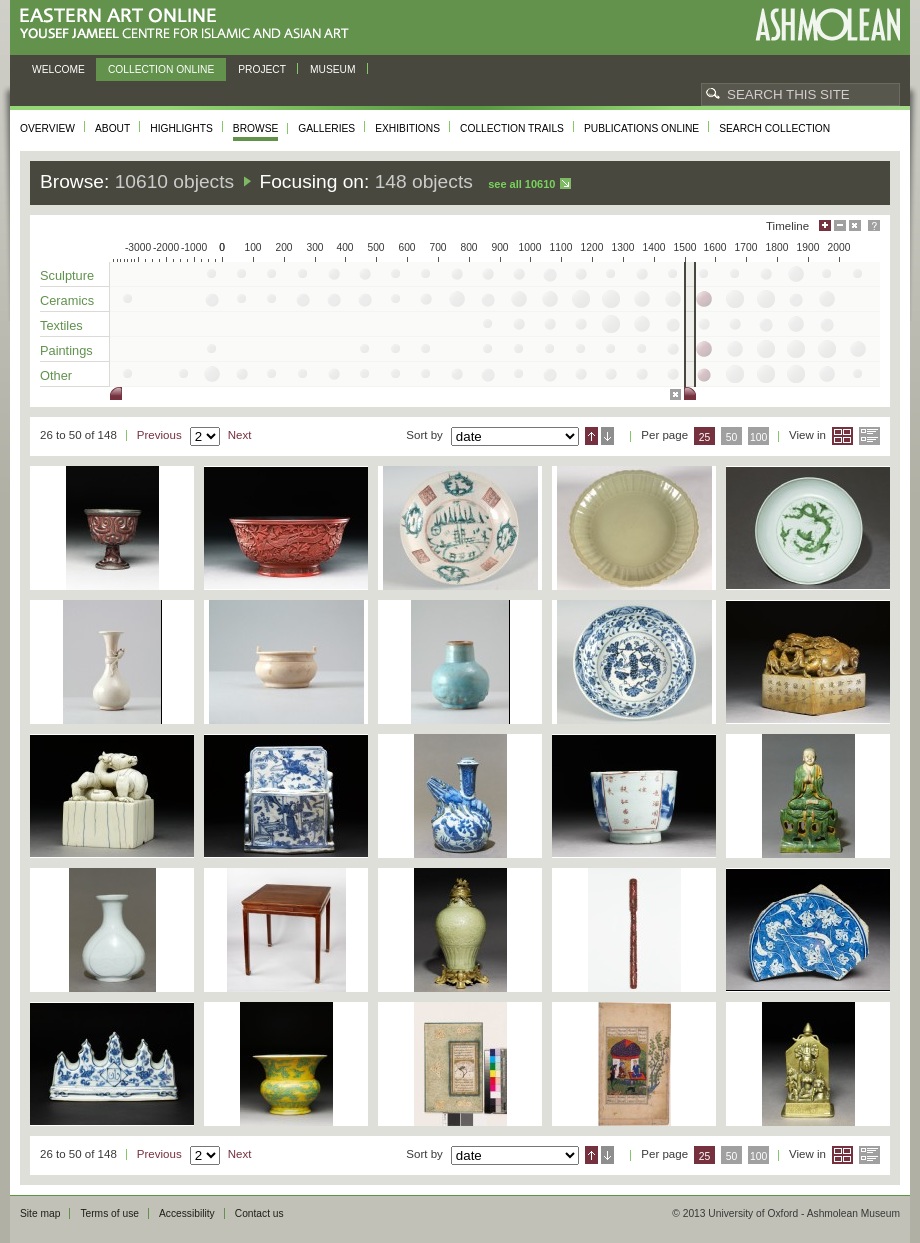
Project (262, 69)
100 (758, 437)
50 (732, 437)
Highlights (181, 128)
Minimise (840, 225)
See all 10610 (521, 184)
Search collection (774, 128)
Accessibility (187, 1213)
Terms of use (109, 1213)
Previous (159, 435)
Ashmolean (827, 24)
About (112, 128)
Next (240, 435)
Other (56, 375)
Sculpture (67, 275)
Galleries (326, 128)
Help (874, 225)
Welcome (58, 69)
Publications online (641, 128)
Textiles (61, 325)
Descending (607, 436)
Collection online (161, 69)
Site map (40, 1213)
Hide (855, 225)
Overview (47, 128)
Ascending (591, 436)
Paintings (66, 350)
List (869, 436)
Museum (333, 69)
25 (705, 437)
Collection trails (512, 128)
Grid (842, 436)
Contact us (259, 1213)
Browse (256, 128)
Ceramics (67, 300)
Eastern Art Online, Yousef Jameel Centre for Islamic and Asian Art (189, 24)
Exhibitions (407, 128)
